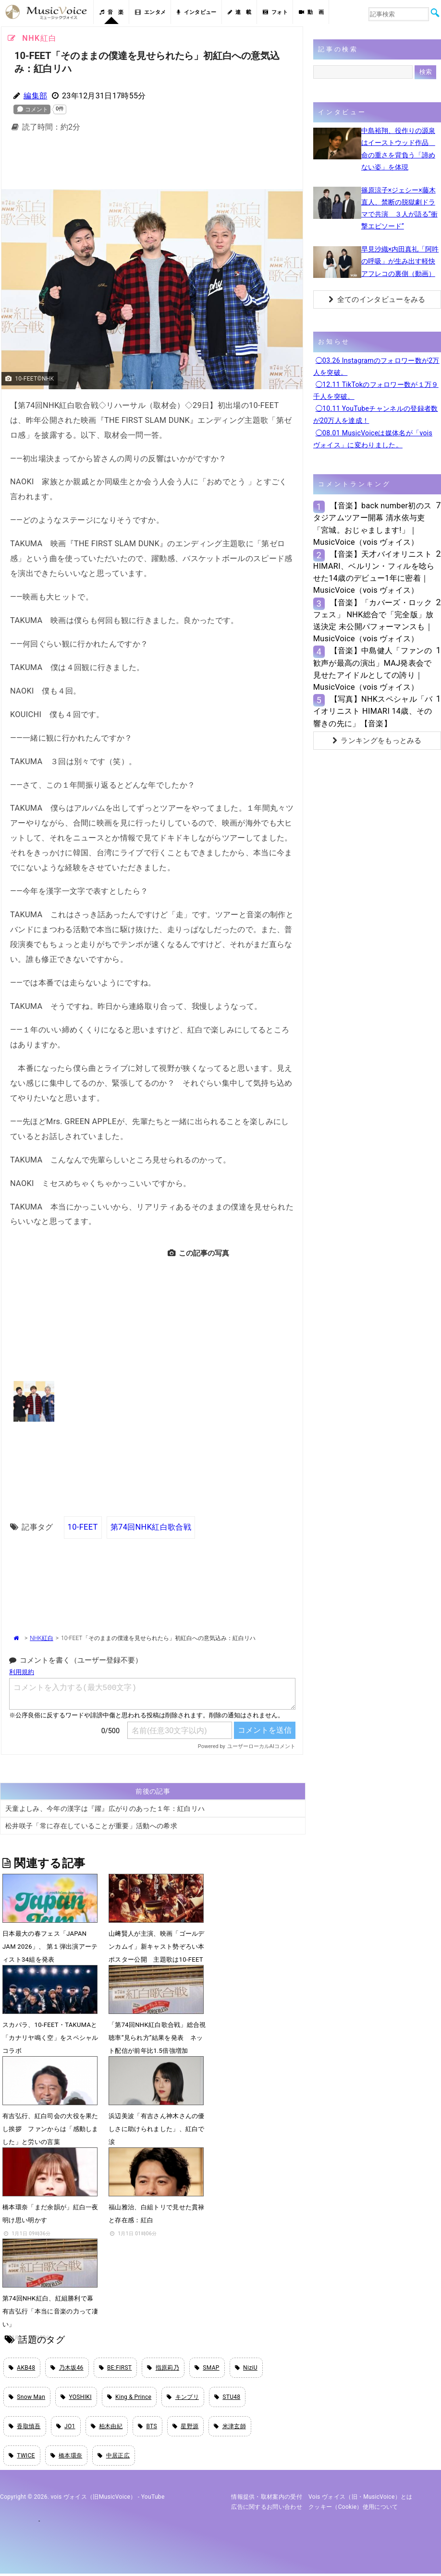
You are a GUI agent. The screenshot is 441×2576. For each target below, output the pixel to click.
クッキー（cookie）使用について (353, 2509)
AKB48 (22, 2367)
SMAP (207, 2367)
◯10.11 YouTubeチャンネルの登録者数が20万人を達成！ (375, 414)
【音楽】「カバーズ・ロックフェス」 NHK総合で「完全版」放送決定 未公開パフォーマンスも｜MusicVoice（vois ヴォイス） (373, 621)
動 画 (311, 12)
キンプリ (183, 2398)
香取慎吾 (25, 2427)
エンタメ (150, 12)
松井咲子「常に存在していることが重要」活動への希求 (91, 1826)
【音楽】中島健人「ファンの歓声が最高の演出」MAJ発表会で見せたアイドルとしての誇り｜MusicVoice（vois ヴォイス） (372, 669)
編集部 (35, 95)
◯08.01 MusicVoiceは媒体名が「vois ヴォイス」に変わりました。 (372, 439)
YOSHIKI (76, 2398)
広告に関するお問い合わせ (266, 2509)
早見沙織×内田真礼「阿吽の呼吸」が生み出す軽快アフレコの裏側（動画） (400, 261)
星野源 (185, 2427)
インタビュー (196, 12)
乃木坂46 (66, 2367)
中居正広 (114, 2457)
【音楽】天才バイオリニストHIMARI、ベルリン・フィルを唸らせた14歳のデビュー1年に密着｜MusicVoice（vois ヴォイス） (374, 572)
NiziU (246, 2367)
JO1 (65, 2427)
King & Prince (129, 2398)
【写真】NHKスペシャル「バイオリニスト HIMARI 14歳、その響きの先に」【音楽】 (373, 711)
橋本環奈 (66, 2457)
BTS (147, 2427)
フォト (275, 12)
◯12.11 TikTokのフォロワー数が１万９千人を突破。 (376, 390)
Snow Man (27, 2398)
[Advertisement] (157, 163)
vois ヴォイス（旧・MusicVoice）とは (360, 2499)
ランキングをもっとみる (377, 740)
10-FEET (83, 1527)
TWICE (22, 2457)
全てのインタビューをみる (377, 299)
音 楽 (111, 12)
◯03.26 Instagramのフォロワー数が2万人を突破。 (376, 366)
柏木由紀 (107, 2427)
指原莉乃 (163, 2367)
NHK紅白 (41, 1638)
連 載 (240, 12)
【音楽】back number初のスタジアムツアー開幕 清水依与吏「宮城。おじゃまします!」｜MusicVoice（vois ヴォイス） (372, 524)
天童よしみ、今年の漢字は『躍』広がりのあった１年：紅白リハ (105, 1808)
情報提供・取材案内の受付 (266, 2499)
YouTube (153, 2499)
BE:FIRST (115, 2367)
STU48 (227, 2398)
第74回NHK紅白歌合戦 (150, 1527)
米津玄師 (230, 2427)
